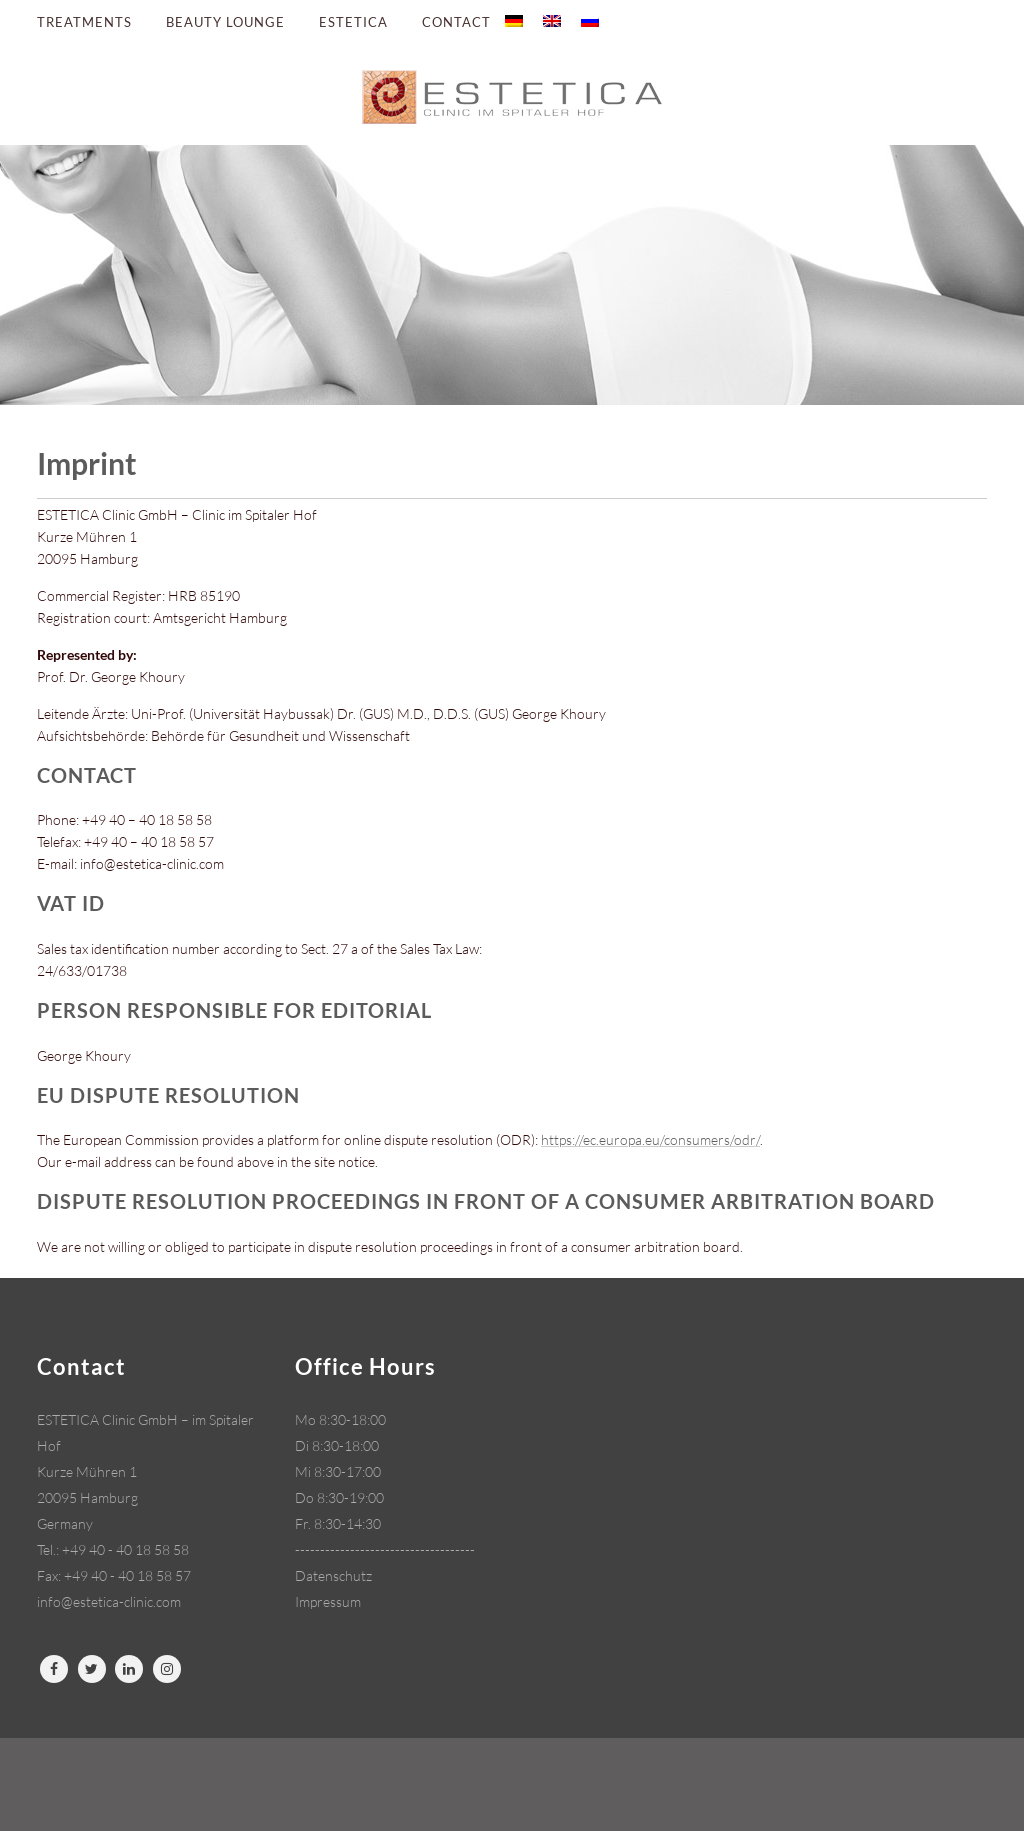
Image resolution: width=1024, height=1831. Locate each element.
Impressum (328, 1601)
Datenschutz (333, 1575)
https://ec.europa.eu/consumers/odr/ (650, 1139)
